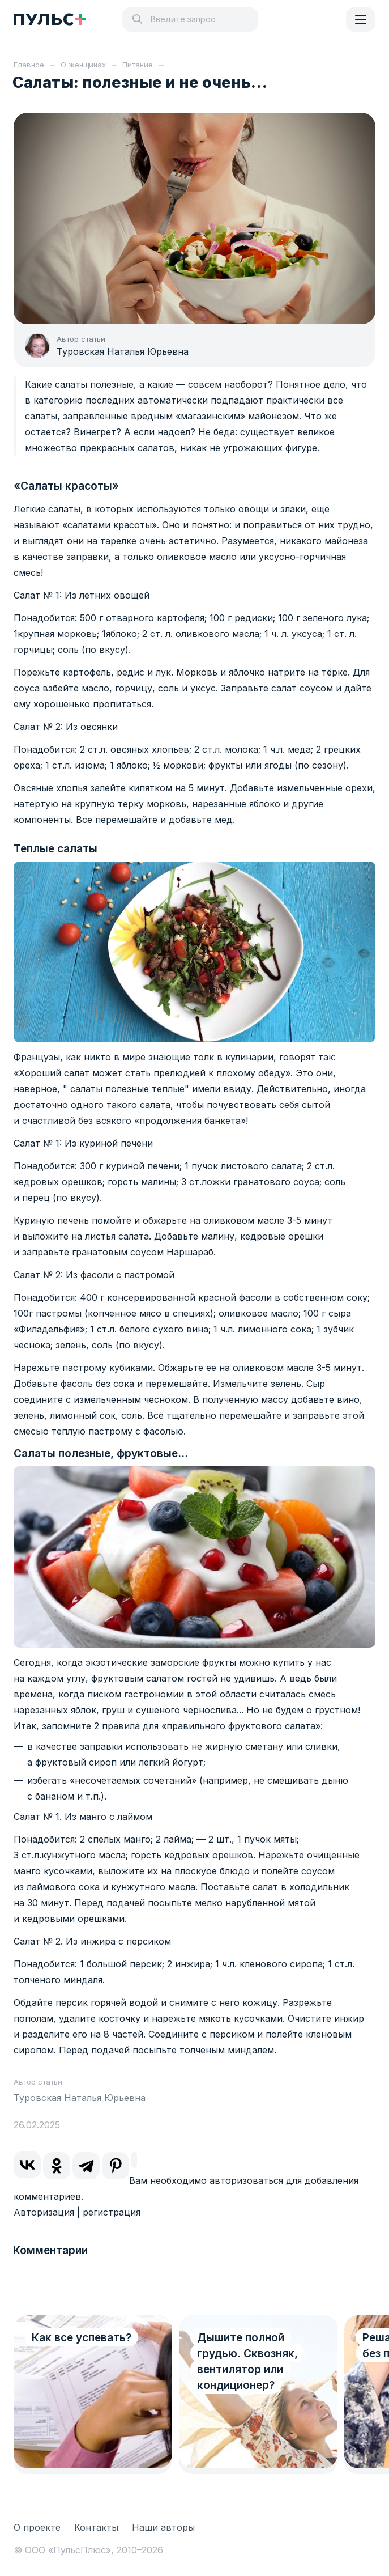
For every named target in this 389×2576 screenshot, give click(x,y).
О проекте (37, 2527)
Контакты (96, 2527)
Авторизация (44, 2212)
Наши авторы (163, 2527)
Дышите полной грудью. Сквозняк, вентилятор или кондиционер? (247, 2361)
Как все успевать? (81, 2337)
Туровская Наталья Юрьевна (123, 351)
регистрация (111, 2212)
